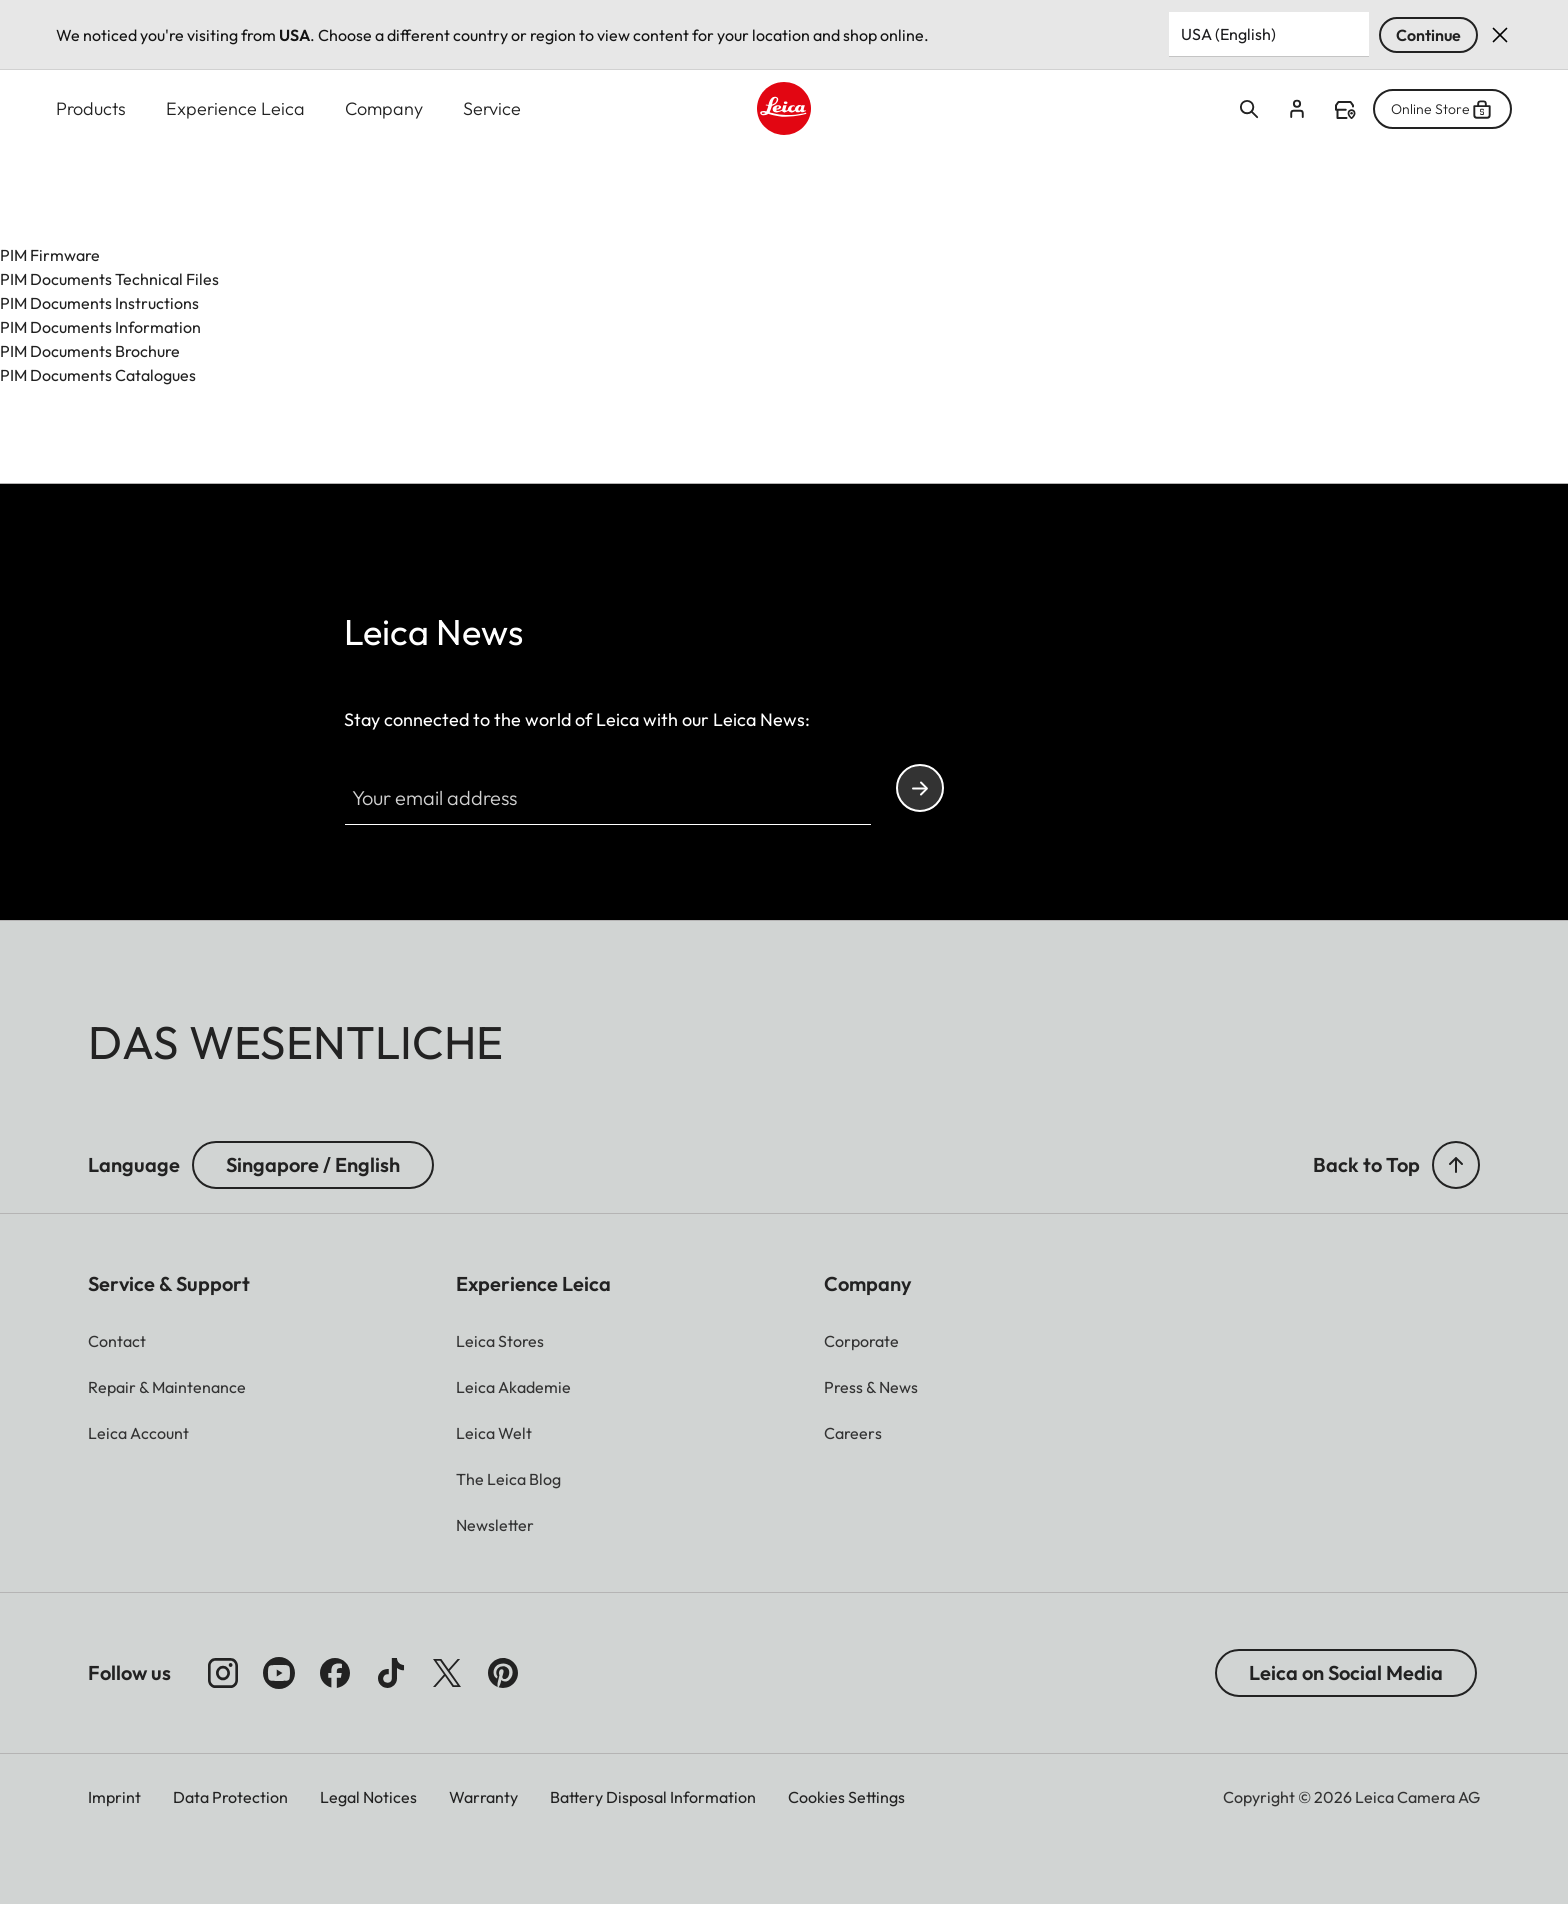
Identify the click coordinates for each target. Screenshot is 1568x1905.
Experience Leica (235, 108)
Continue (1428, 35)
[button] (1456, 1165)
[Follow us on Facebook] (335, 1673)
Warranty (483, 1797)
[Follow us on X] (447, 1673)
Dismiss (1500, 35)
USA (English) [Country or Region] (1228, 34)
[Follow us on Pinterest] (503, 1673)
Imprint (114, 1797)
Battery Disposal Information (653, 1797)
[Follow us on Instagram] (223, 1673)
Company (384, 108)
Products (91, 108)
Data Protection (230, 1797)
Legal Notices (368, 1797)
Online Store (1442, 109)
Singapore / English (313, 1164)
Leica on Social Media (1346, 1672)
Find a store (1345, 110)
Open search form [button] (1249, 109)
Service (492, 108)
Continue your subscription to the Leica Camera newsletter (920, 788)
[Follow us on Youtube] (279, 1673)
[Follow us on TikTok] (391, 1673)
